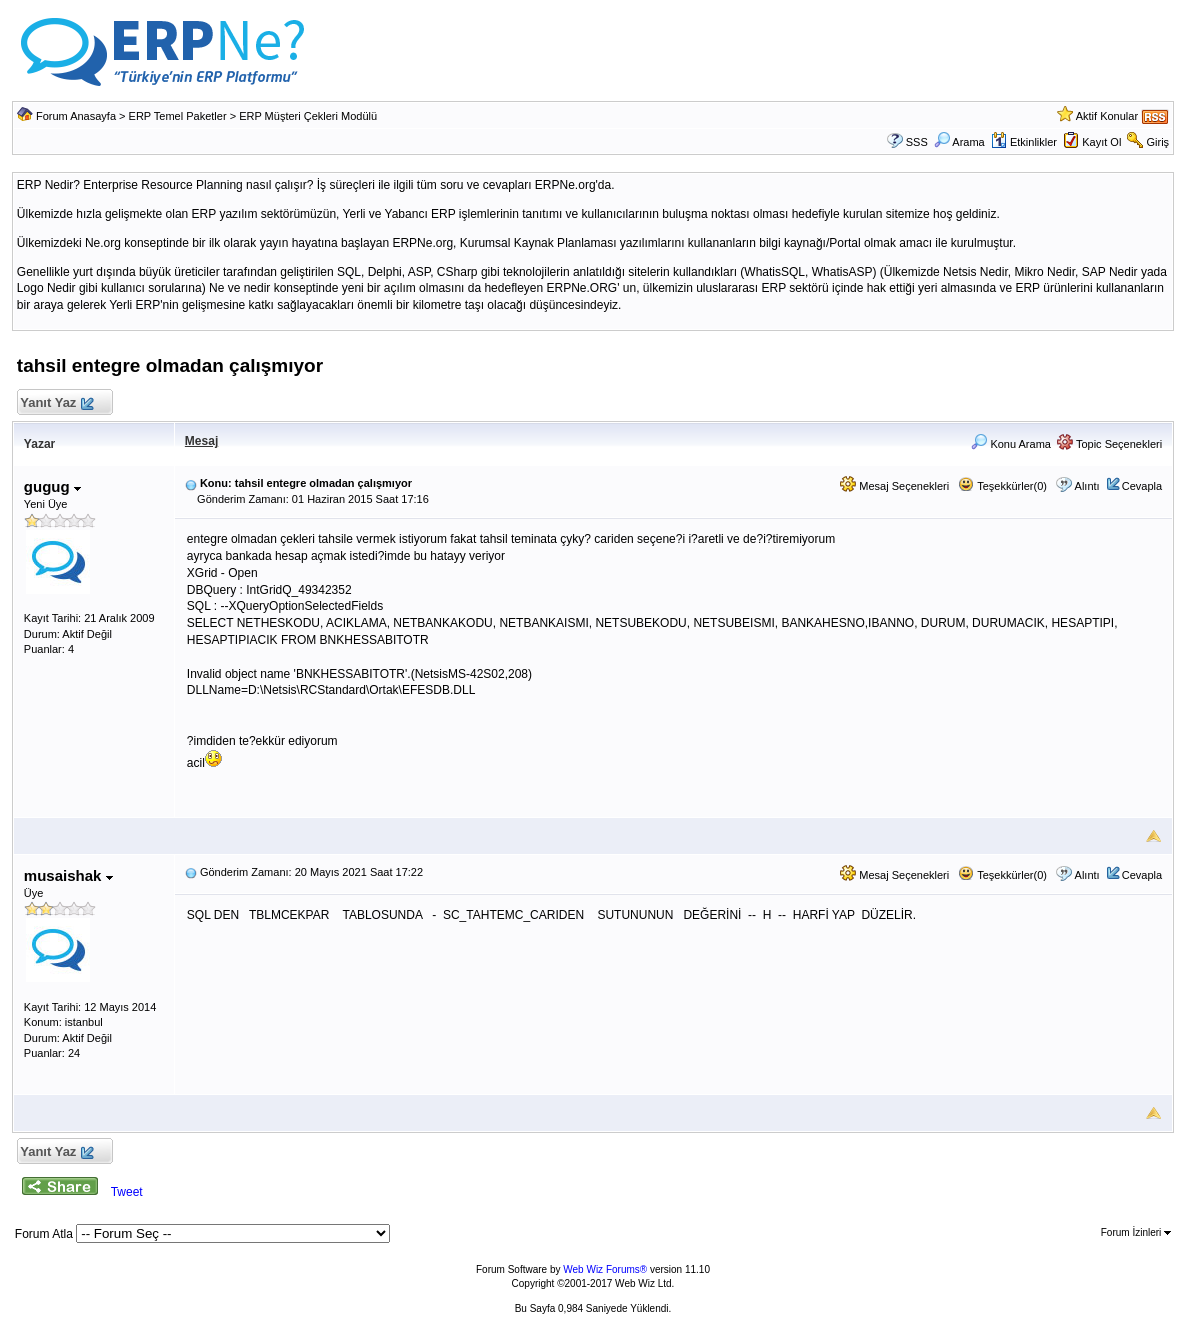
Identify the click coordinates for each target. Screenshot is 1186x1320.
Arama (959, 142)
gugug (52, 486)
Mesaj (201, 441)
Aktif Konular (1107, 116)
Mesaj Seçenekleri (894, 486)
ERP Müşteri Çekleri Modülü (308, 116)
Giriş (1158, 142)
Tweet (127, 1192)
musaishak (68, 875)
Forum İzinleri (1136, 1232)
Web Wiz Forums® (605, 1269)
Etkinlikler (1024, 142)
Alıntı (1087, 486)
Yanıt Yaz (56, 403)
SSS (917, 142)
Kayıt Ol (1101, 142)
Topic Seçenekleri (1109, 444)
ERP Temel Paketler (178, 116)
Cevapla (1142, 486)
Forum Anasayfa (76, 116)
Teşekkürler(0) (1002, 486)
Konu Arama (1011, 444)
